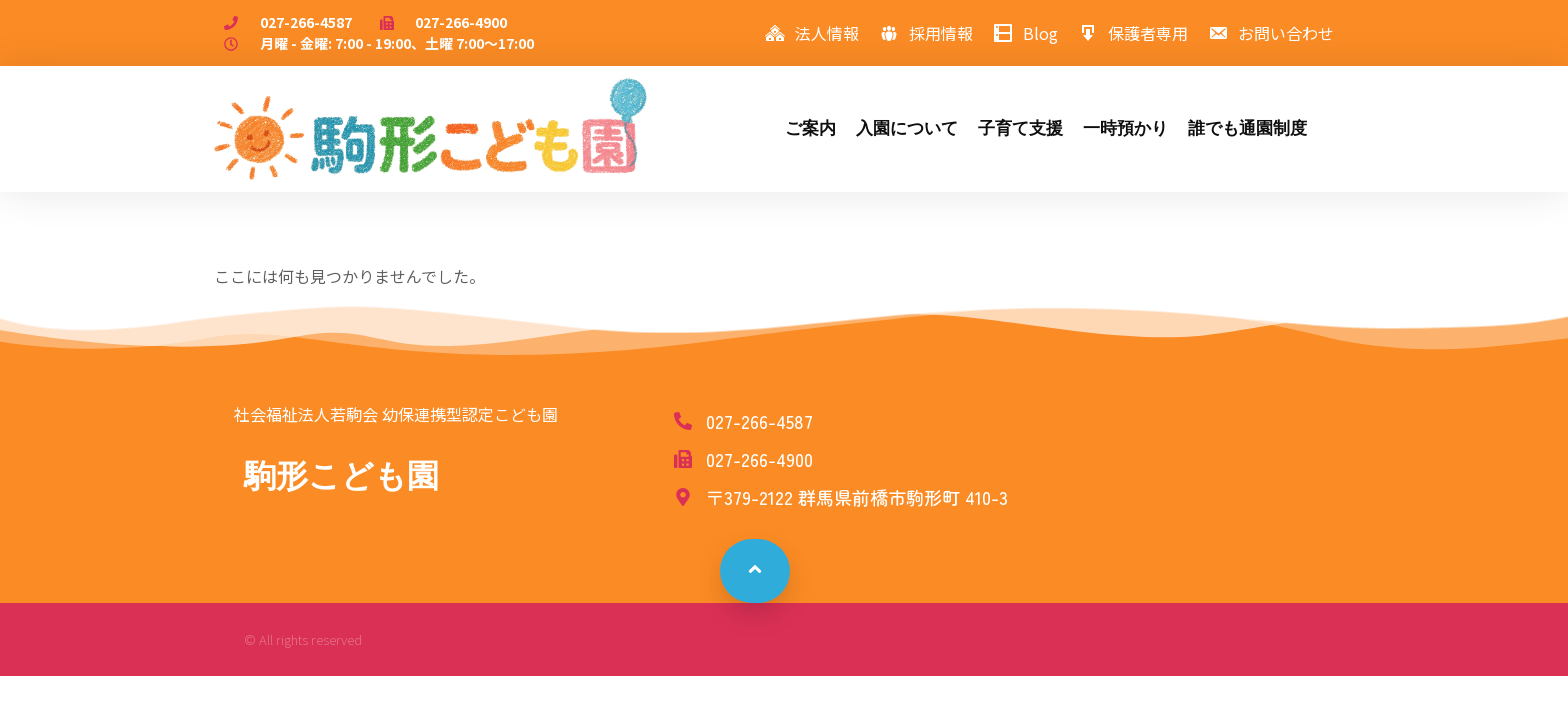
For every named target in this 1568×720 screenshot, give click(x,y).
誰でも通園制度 (1247, 128)
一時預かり (1125, 128)
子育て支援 (1020, 128)
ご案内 (810, 128)
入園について (907, 128)
